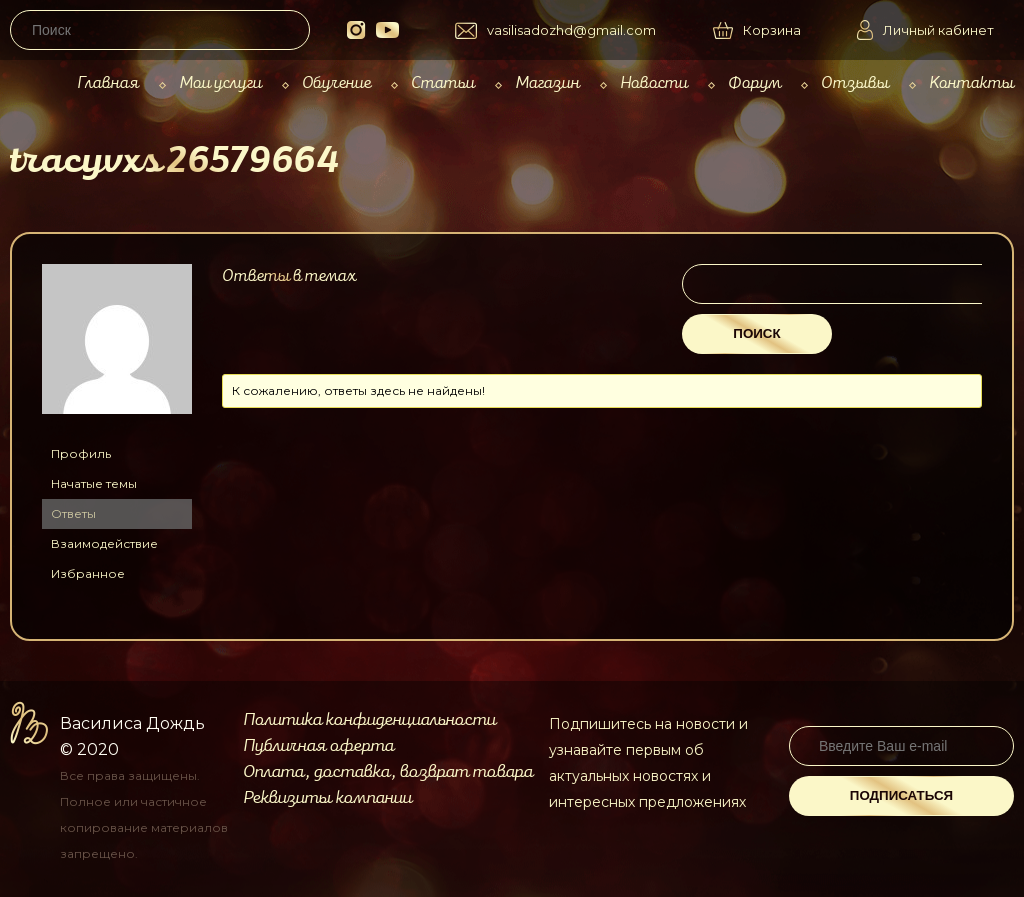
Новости (654, 83)
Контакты (971, 83)
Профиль (81, 453)
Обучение (336, 83)
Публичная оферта (318, 746)
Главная (108, 83)
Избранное (88, 573)
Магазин (547, 83)
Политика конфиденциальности (369, 720)
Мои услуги (220, 83)
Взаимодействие (104, 543)
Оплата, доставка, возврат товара (388, 772)
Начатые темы (94, 483)
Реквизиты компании (327, 798)
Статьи (443, 83)
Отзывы (855, 83)
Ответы (73, 513)
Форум (754, 83)
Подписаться (901, 795)
